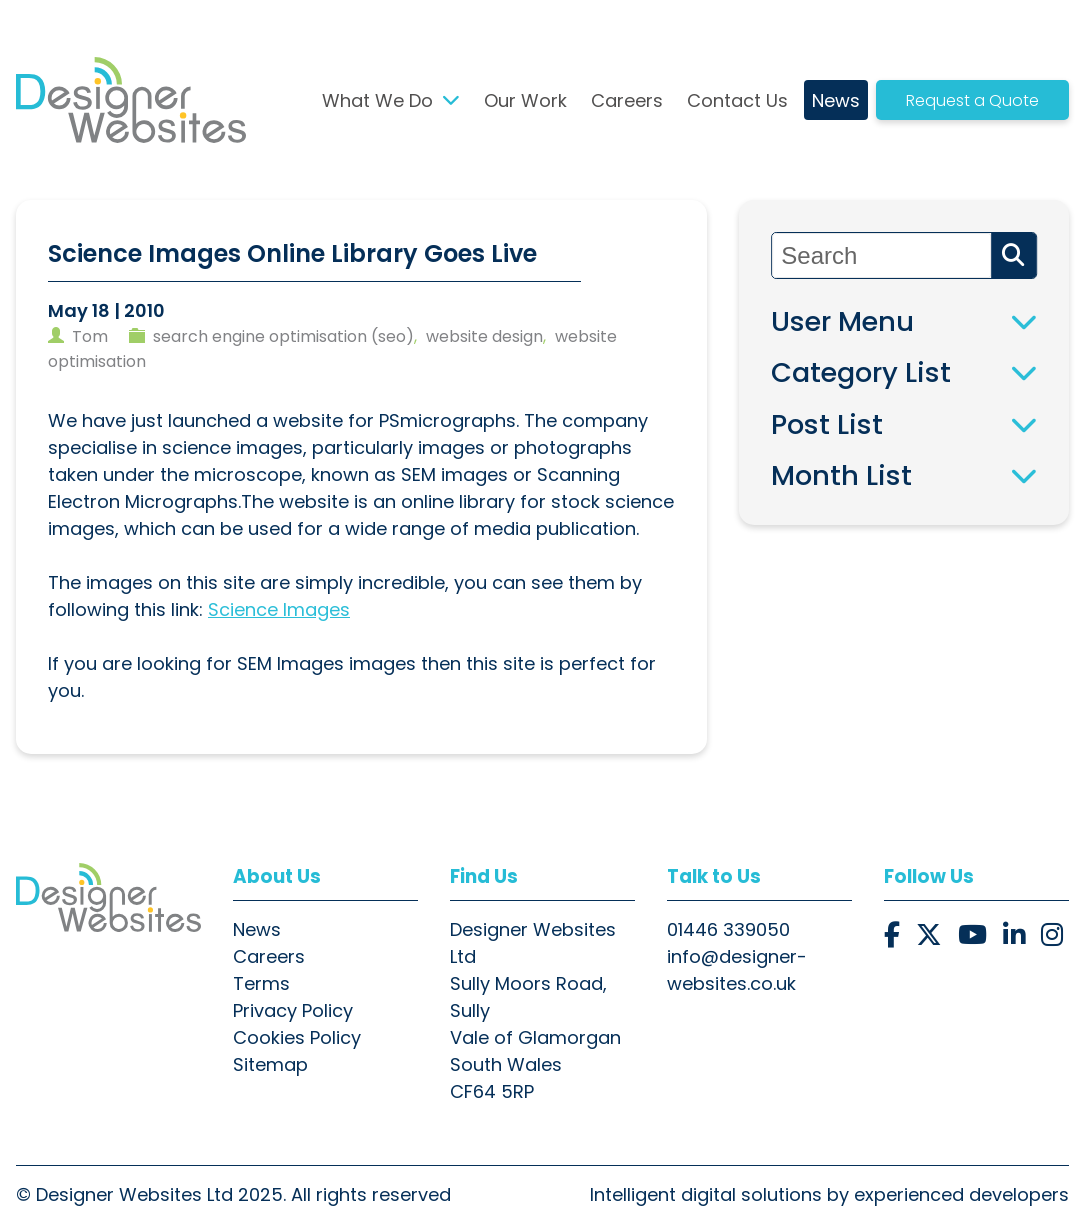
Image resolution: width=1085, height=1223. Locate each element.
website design (484, 336)
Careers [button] (627, 100)
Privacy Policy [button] (293, 1010)
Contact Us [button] (737, 100)
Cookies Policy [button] (297, 1037)
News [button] (836, 100)
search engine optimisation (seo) (283, 336)
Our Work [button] (525, 100)
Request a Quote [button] (972, 100)
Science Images (279, 609)
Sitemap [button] (270, 1064)
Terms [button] (261, 983)
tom (90, 336)
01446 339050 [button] (728, 929)
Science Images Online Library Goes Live (292, 253)
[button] (131, 100)
